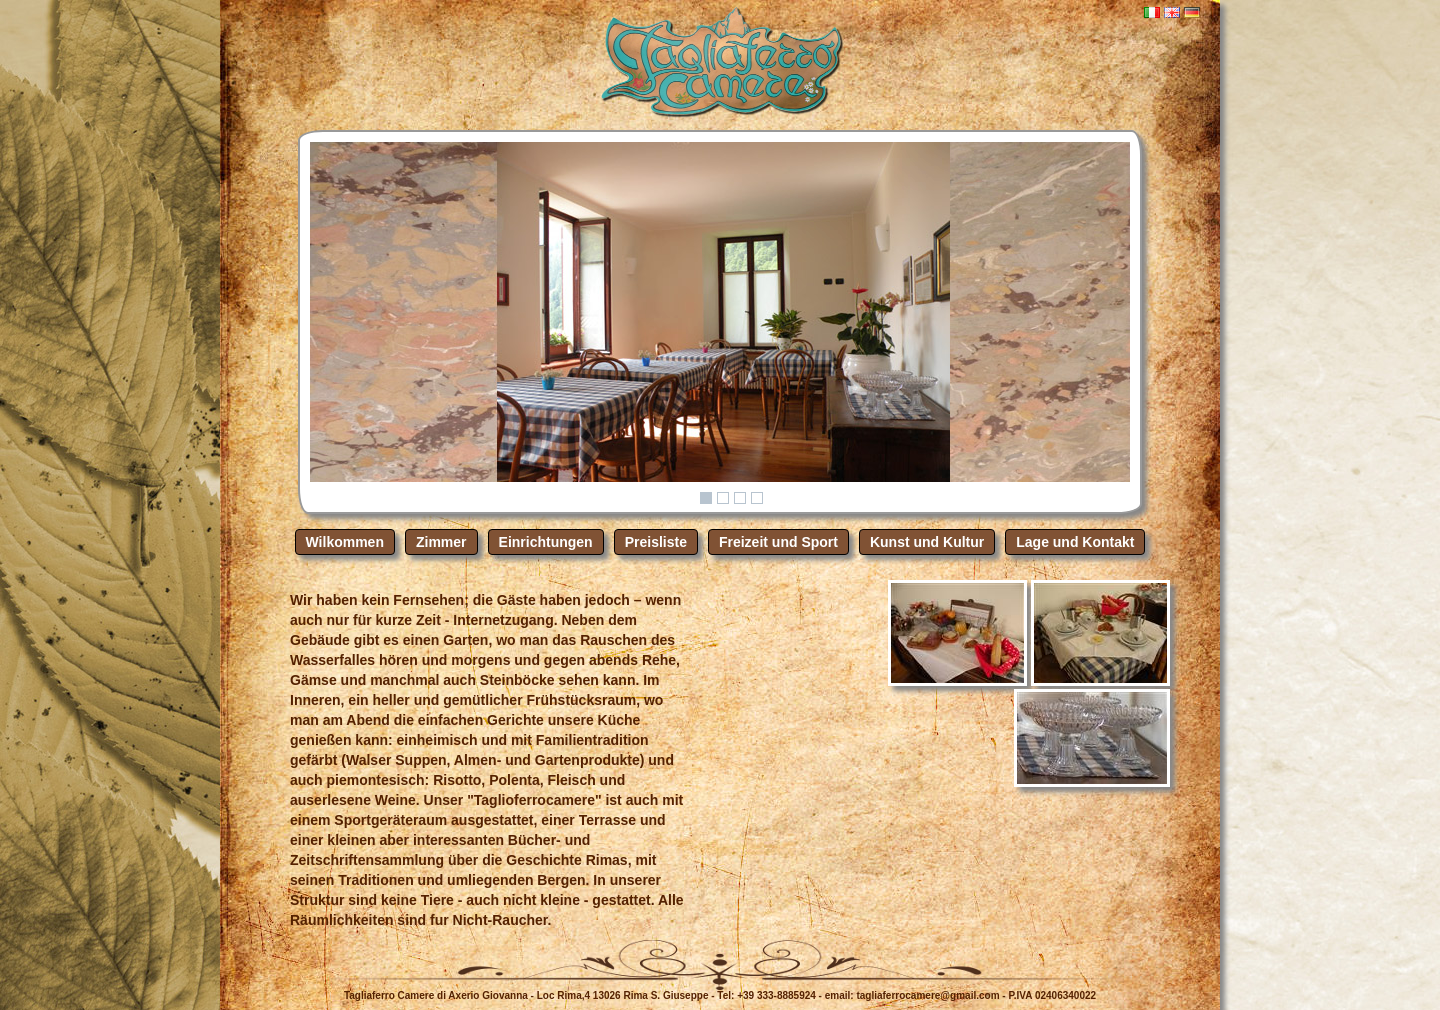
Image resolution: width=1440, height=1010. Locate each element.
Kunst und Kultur (927, 542)
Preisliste (656, 542)
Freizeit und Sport (778, 542)
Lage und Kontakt (1075, 542)
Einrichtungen (546, 542)
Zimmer (441, 542)
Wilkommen (345, 542)
